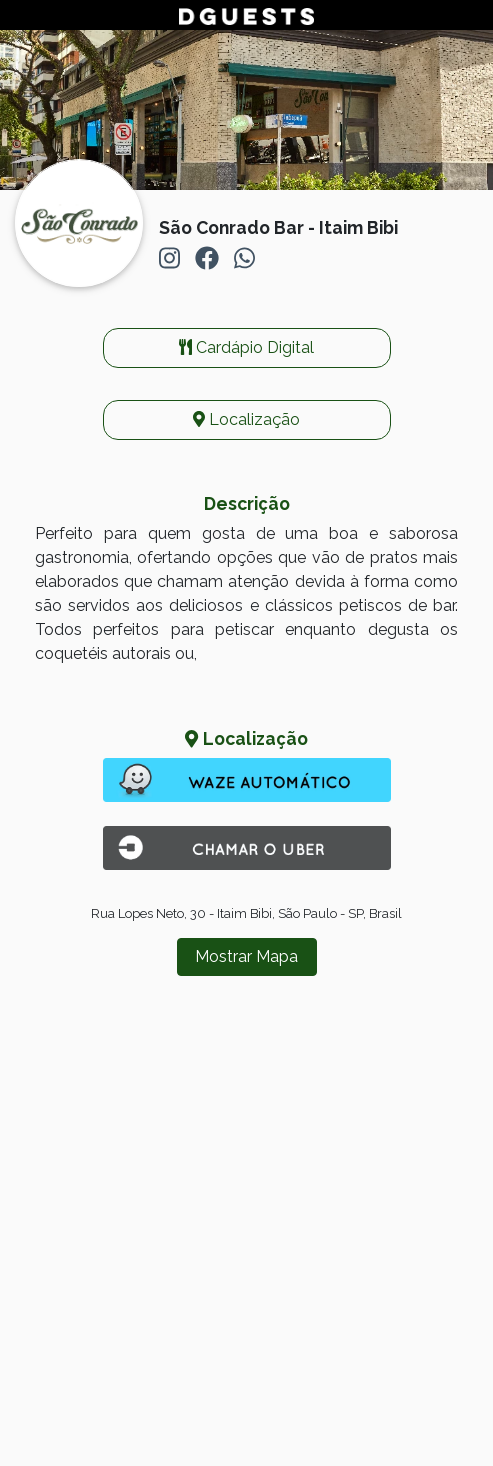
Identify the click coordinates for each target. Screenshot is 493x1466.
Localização (246, 419)
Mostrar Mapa (246, 956)
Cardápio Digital (246, 347)
